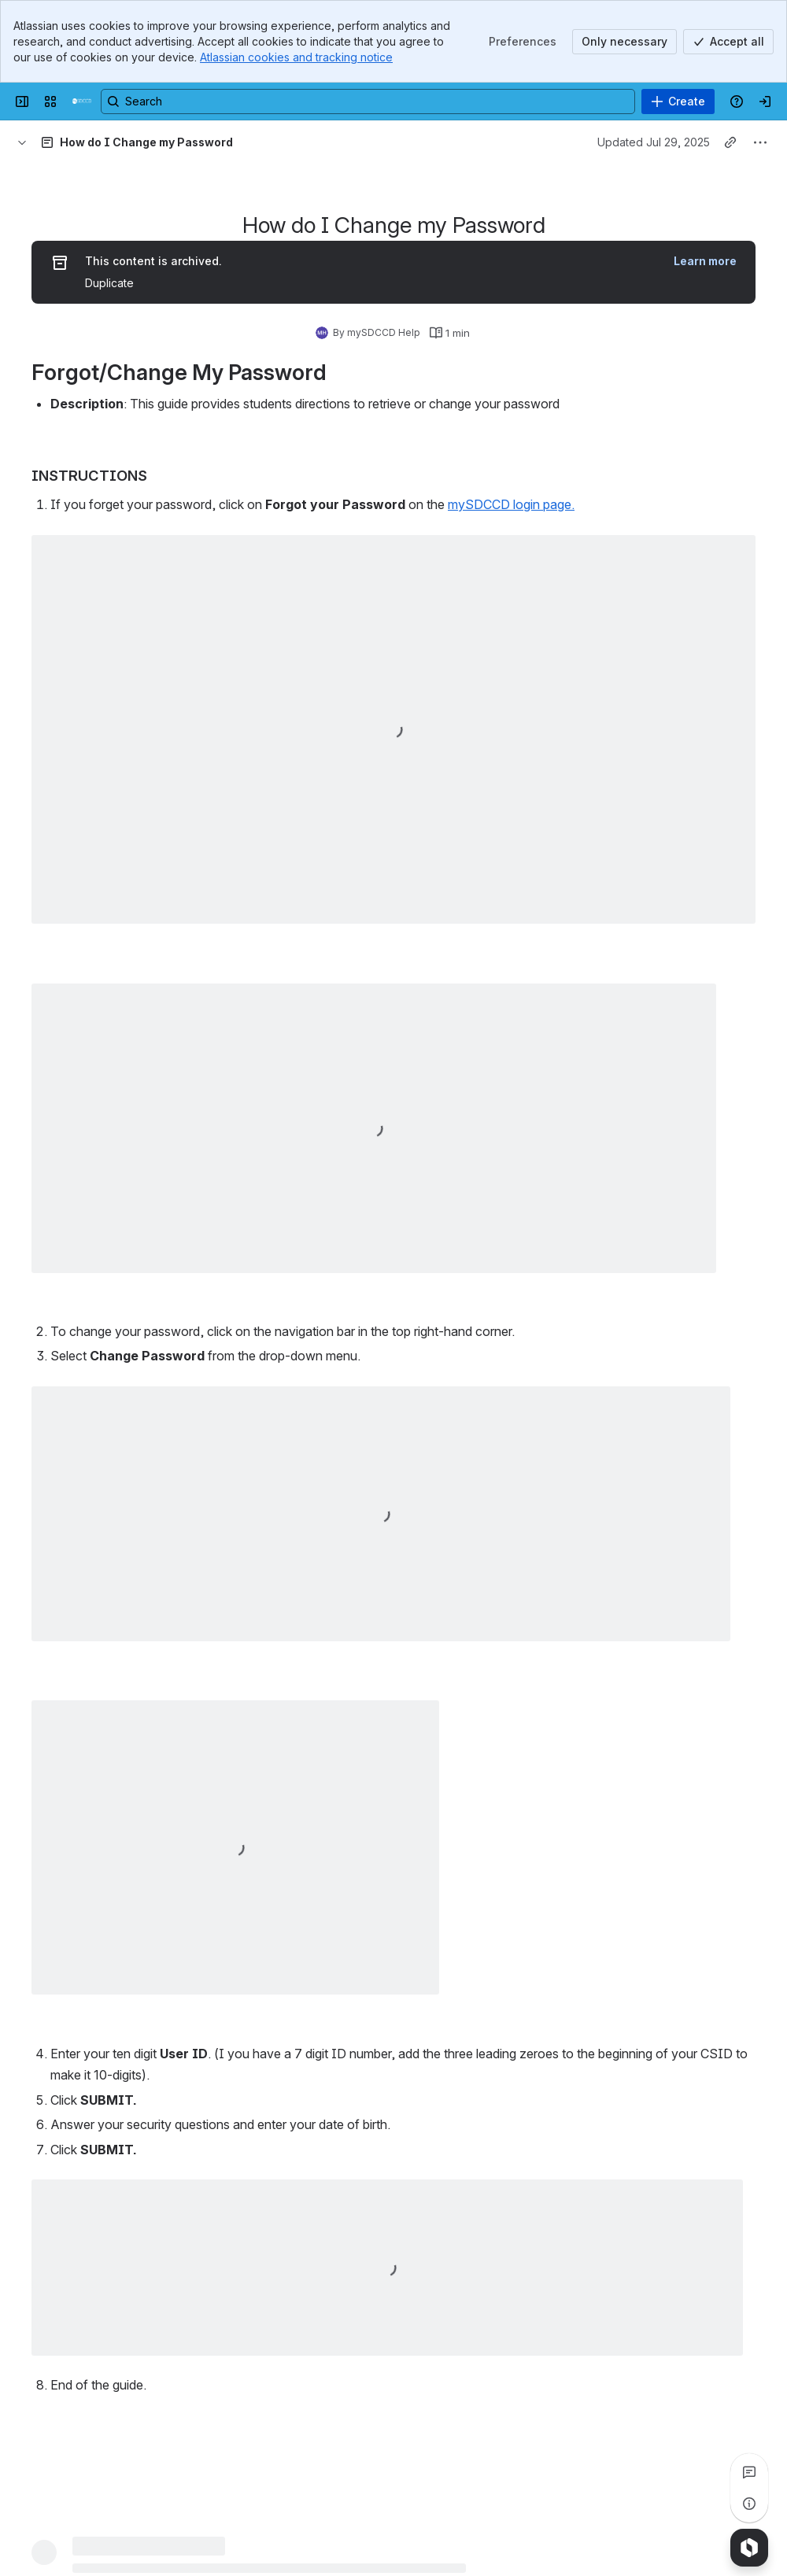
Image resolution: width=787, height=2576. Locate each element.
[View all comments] (749, 2472)
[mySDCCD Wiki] (81, 101)
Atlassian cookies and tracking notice (296, 57)
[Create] (678, 101)
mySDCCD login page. (511, 504)
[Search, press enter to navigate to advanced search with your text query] (368, 101)
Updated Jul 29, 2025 (653, 142)
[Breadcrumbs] (22, 142)
